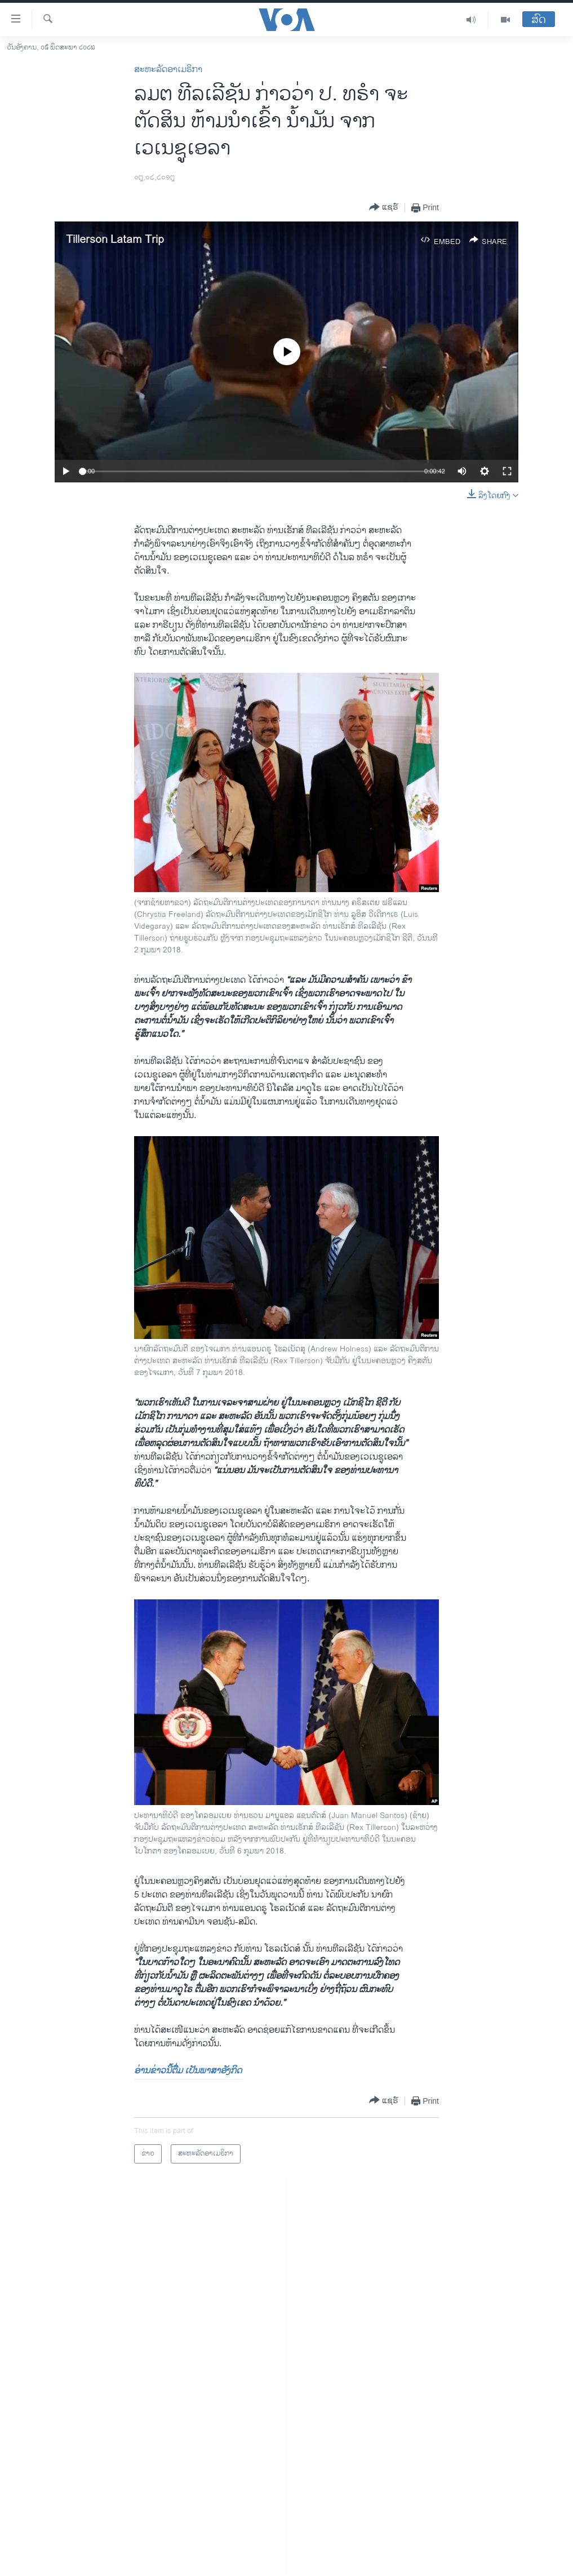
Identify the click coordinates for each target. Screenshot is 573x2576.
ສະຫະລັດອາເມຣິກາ (168, 69)
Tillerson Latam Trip (115, 239)
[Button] (383, 207)
